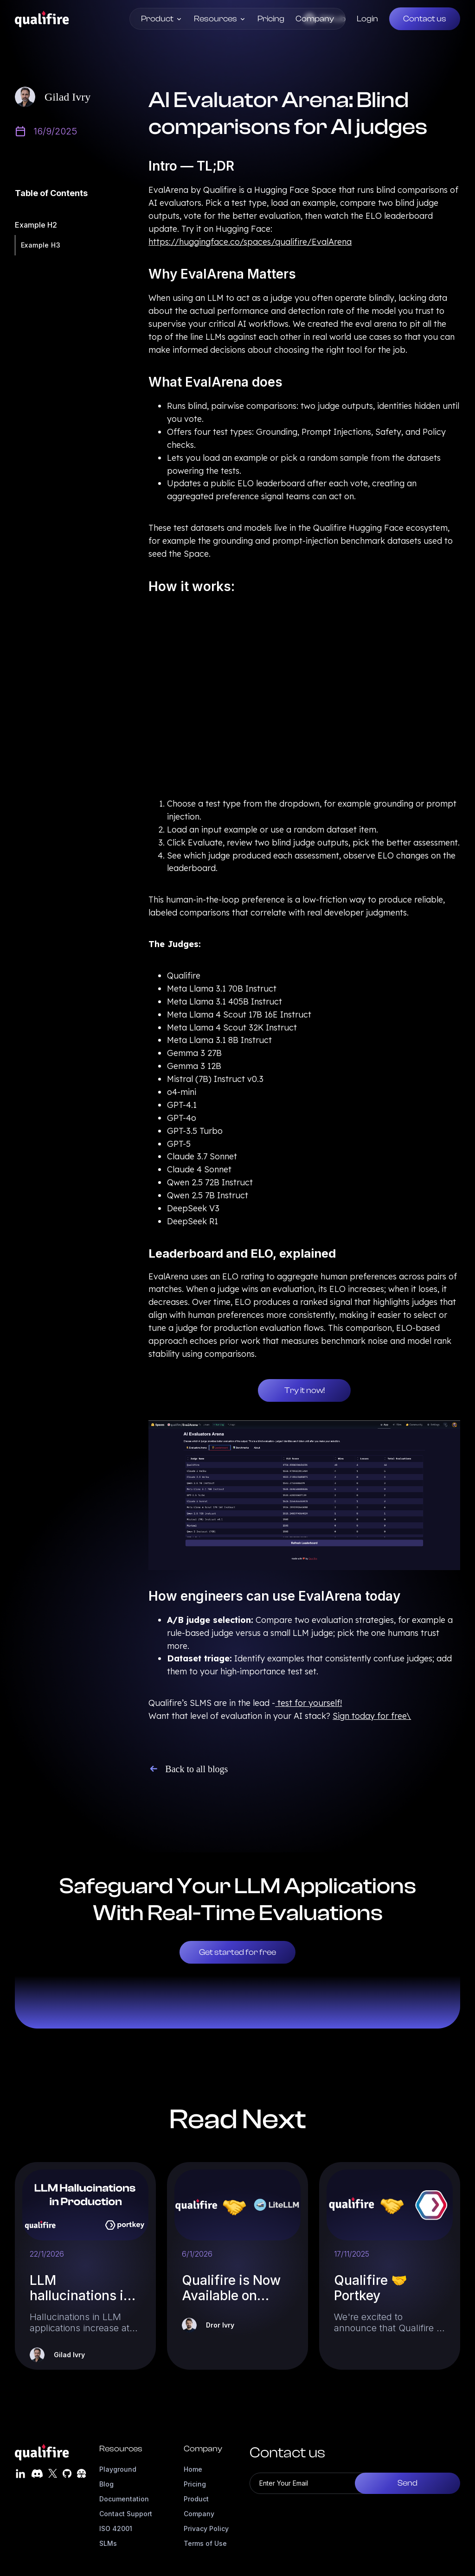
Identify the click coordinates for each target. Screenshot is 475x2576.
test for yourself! (308, 1703)
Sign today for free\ (372, 1716)
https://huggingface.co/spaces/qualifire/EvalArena (250, 241)
